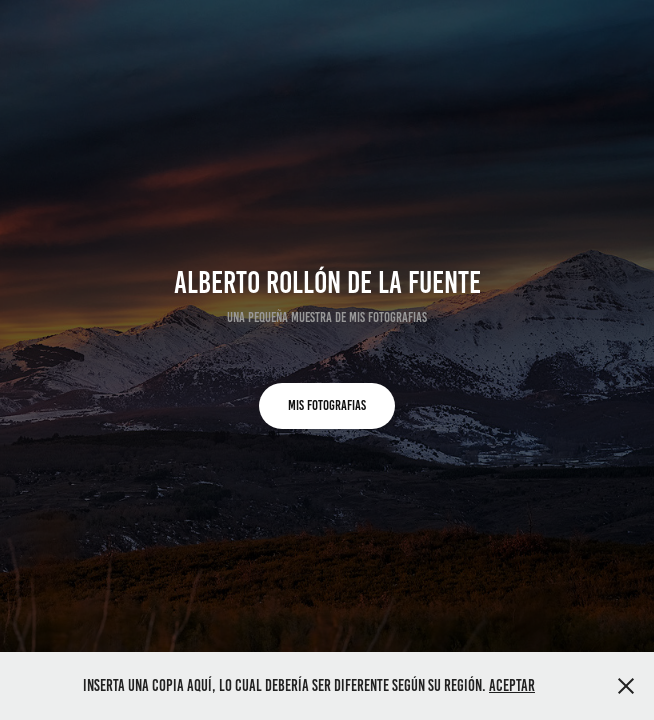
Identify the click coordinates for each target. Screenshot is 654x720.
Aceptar (512, 685)
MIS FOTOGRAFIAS (327, 405)
